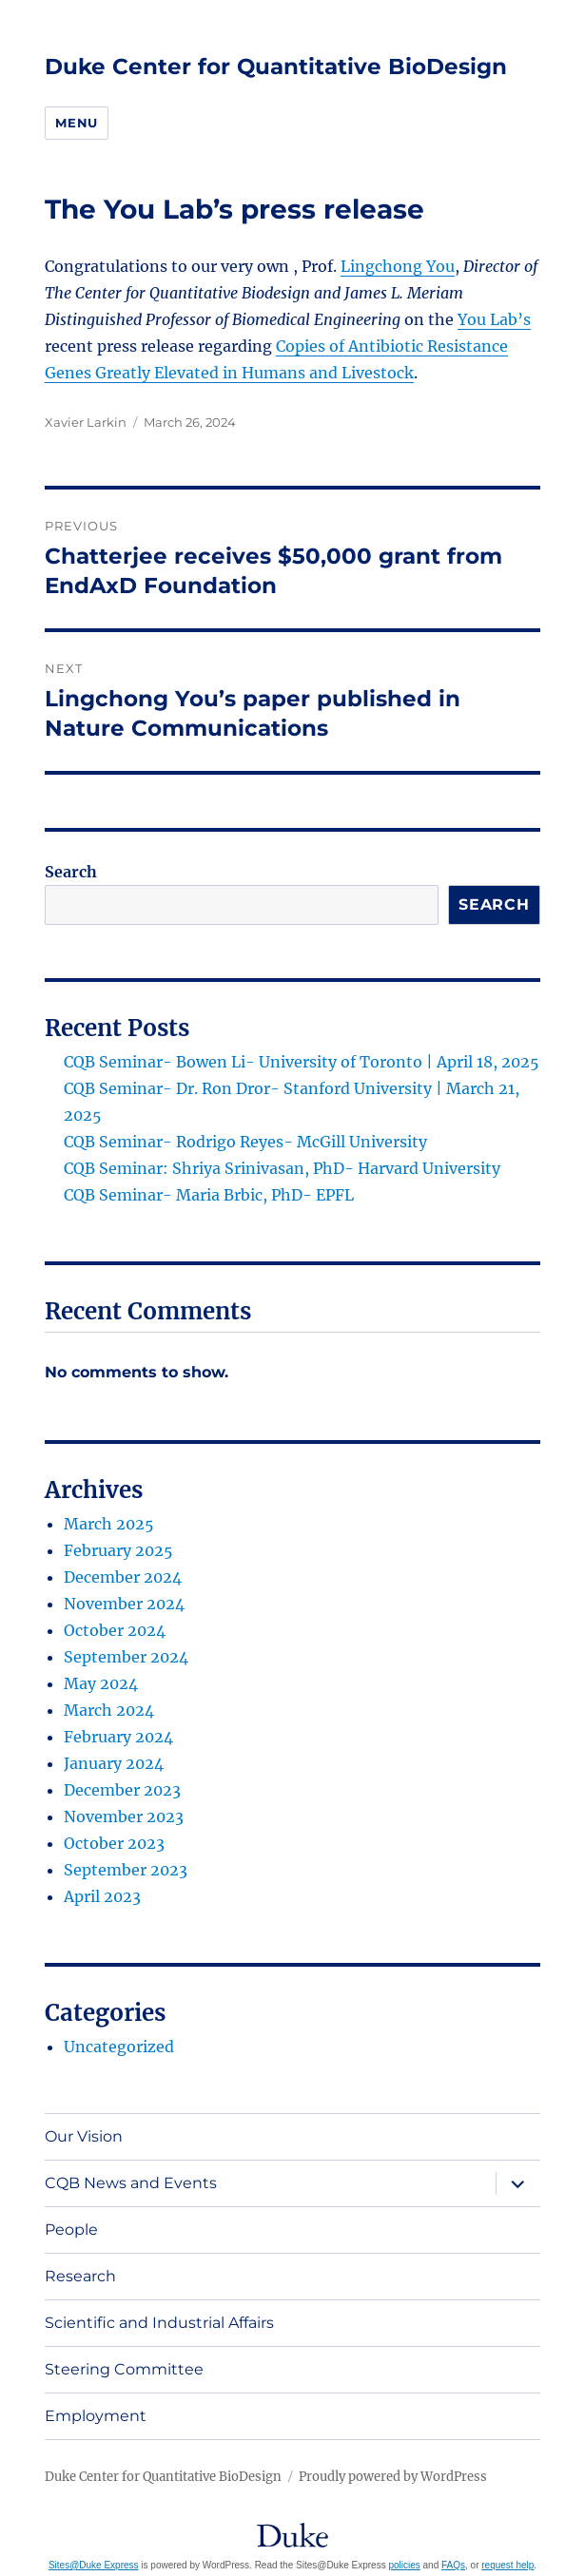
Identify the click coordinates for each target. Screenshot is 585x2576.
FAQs (453, 2565)
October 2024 (115, 1630)
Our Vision (84, 2136)
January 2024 (114, 1763)
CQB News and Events (131, 2183)
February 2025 (118, 1550)
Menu (76, 122)
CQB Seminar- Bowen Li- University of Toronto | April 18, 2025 (301, 1061)
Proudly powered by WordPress (393, 2477)
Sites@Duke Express (94, 2565)
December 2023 (122, 1789)
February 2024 (118, 1736)
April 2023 (102, 1896)
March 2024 (109, 1710)
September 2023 (125, 1869)
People (71, 2229)
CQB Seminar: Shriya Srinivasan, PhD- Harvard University (282, 1168)
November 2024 (124, 1603)
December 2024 (123, 1576)
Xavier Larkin (86, 422)
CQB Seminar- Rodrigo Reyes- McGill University (245, 1141)
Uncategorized (119, 2046)
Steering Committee (124, 2369)
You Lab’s (494, 319)
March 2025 (109, 1523)
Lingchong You (398, 266)
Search (71, 871)
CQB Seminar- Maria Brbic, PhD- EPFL (209, 1194)
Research (80, 2276)
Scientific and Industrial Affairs (159, 2323)
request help (507, 2565)
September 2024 (126, 1656)
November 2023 (124, 1816)
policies (403, 2565)
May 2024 (101, 1683)
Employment (95, 2416)
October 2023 (114, 1843)
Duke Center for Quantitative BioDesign (276, 66)
